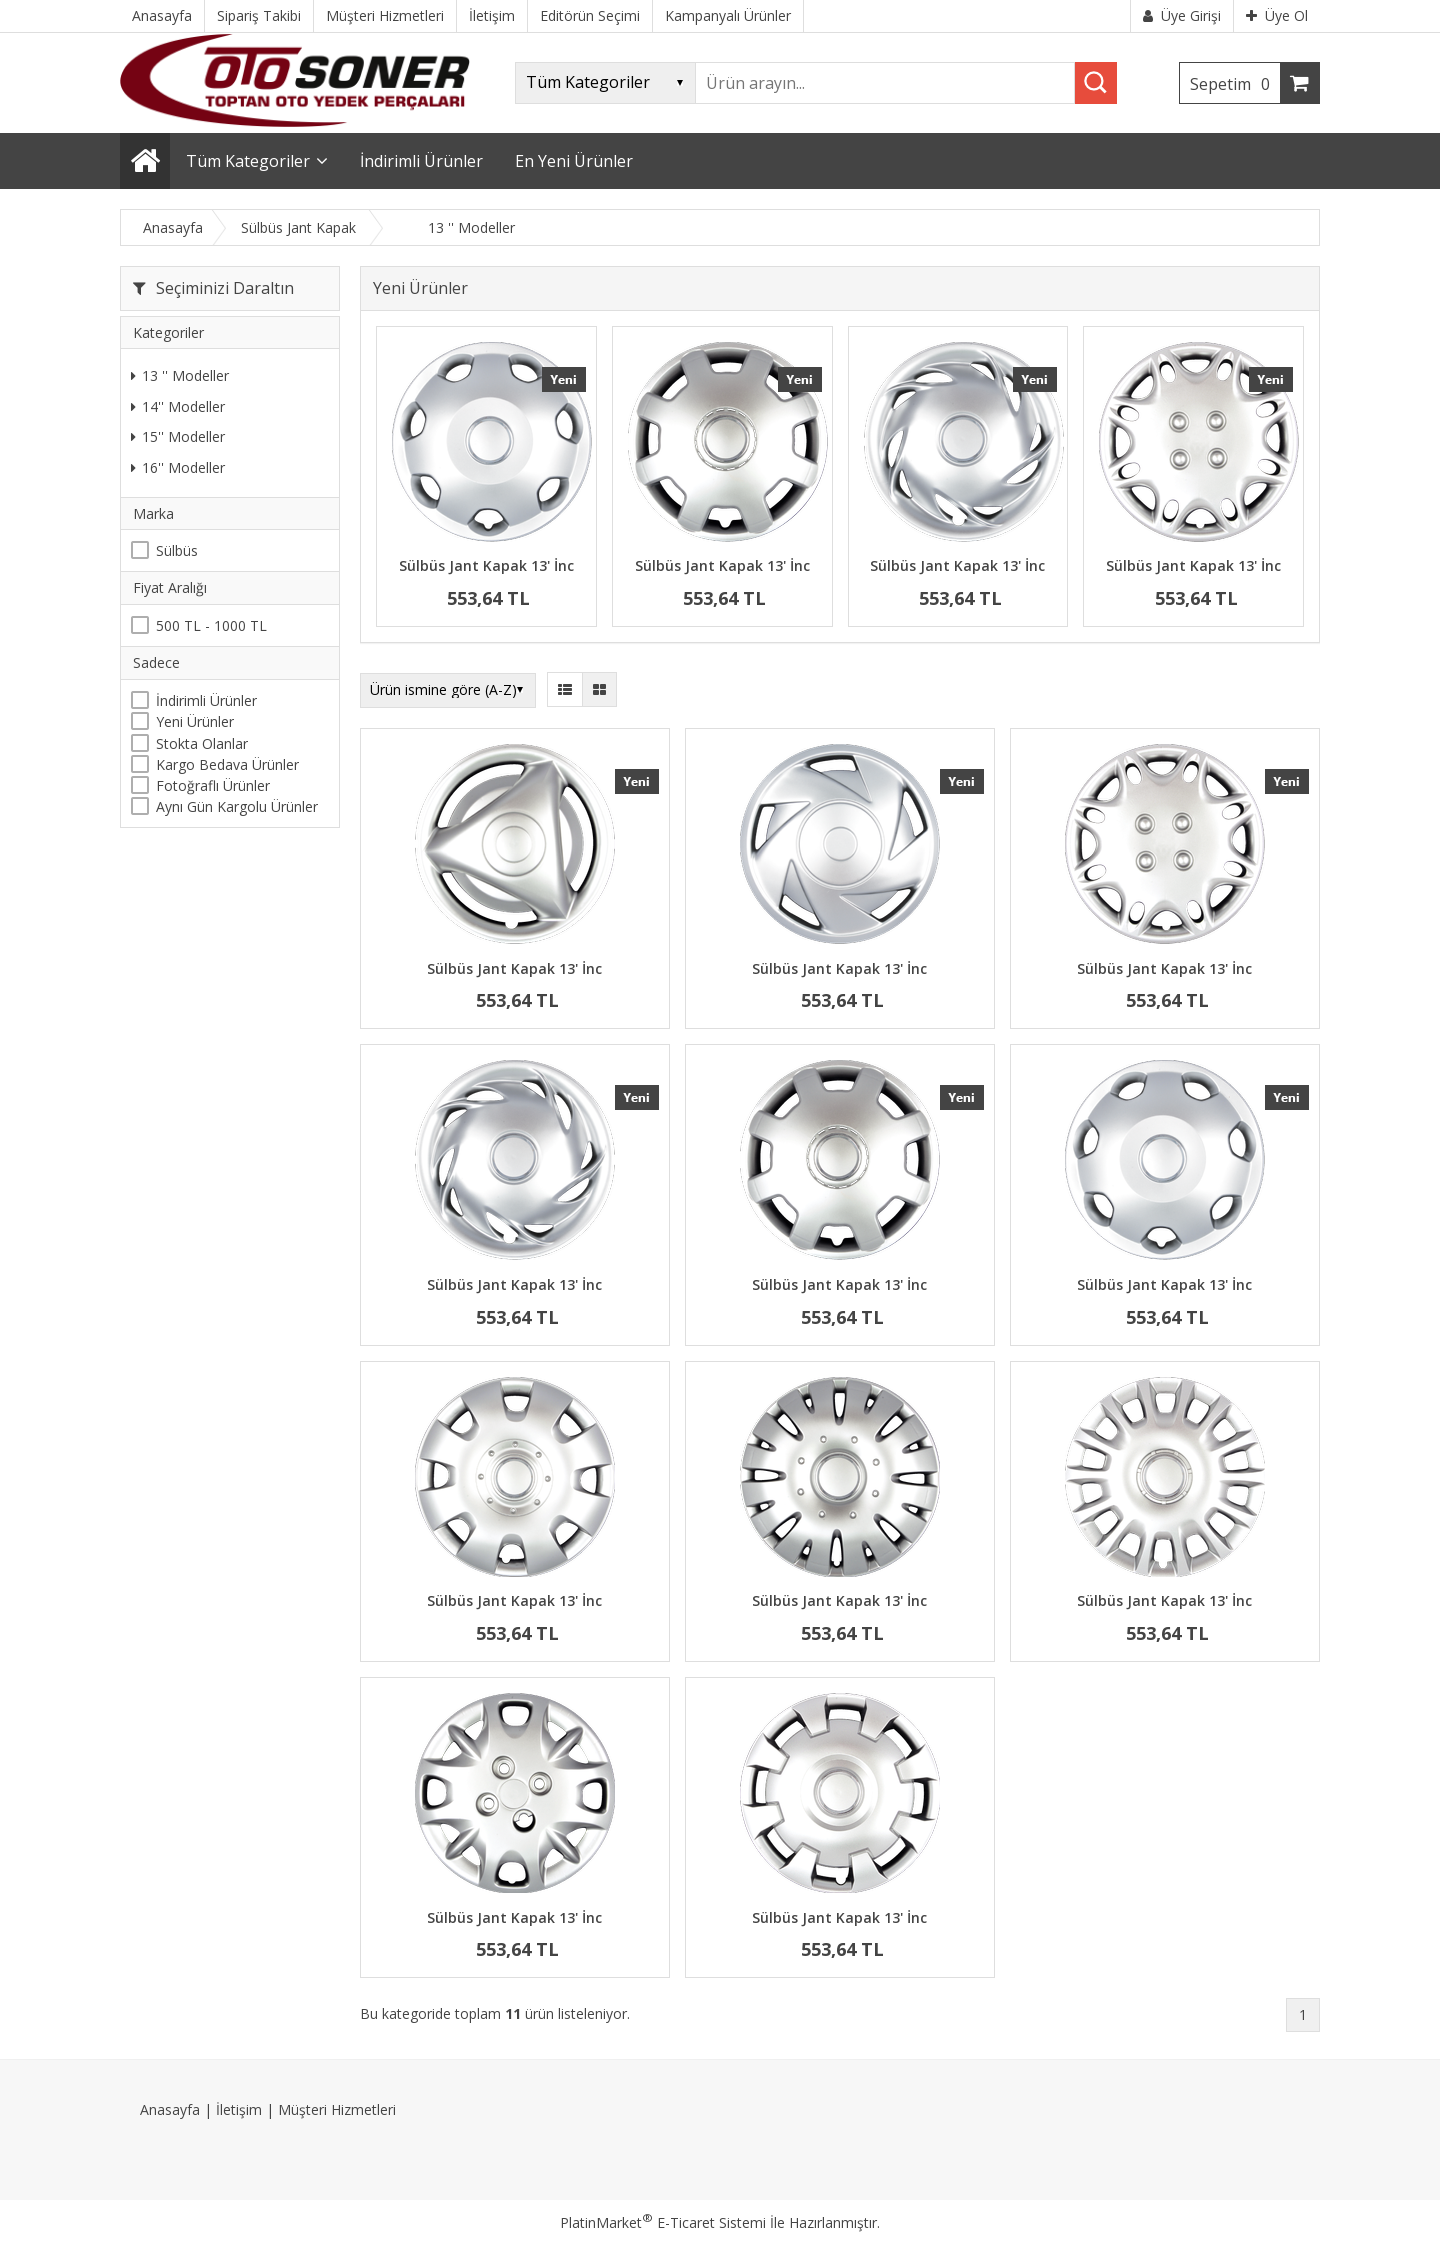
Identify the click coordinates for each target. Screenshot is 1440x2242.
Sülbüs (177, 550)
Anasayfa (170, 2109)
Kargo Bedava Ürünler (227, 764)
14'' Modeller (178, 406)
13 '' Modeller (180, 375)
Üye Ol (1277, 15)
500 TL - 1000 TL (211, 625)
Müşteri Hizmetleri (337, 2109)
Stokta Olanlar (202, 743)
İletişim (239, 2109)
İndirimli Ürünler (206, 700)
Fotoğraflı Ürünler (213, 785)
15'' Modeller (178, 436)
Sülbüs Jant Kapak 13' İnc (486, 565)
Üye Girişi (1182, 15)
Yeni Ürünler (195, 721)
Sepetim (1235, 84)
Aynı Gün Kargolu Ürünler (237, 806)
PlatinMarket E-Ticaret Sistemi (663, 2222)
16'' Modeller (178, 467)
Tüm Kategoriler (248, 161)
